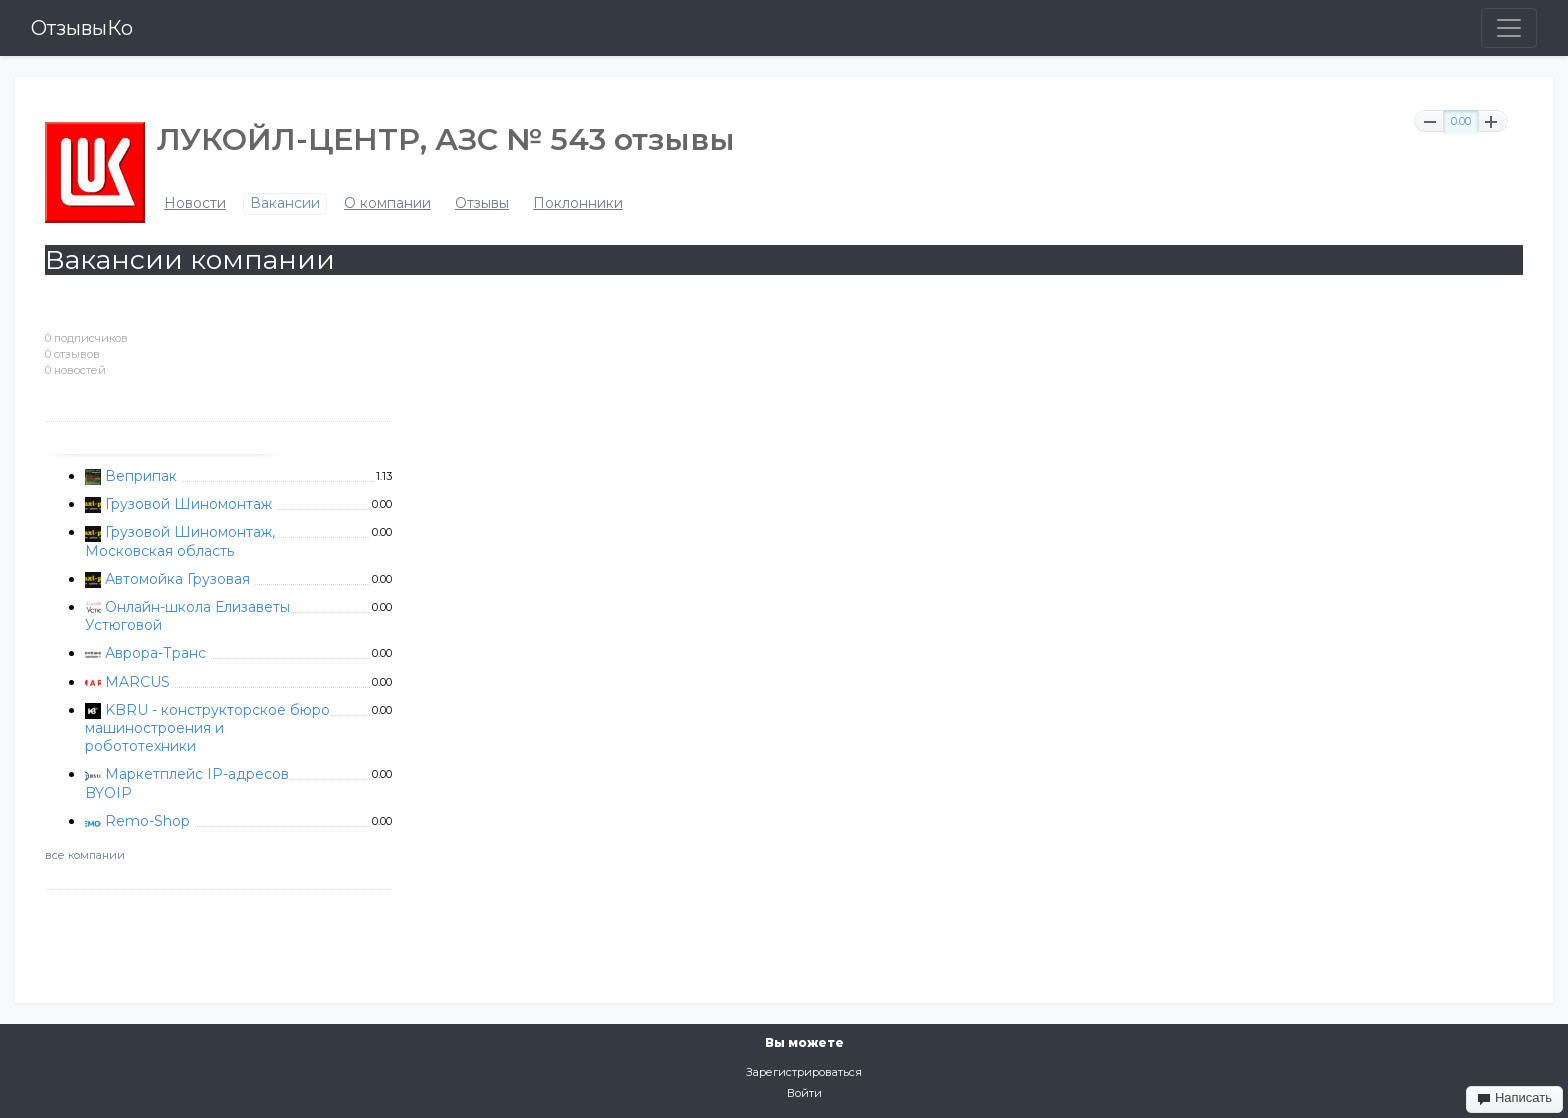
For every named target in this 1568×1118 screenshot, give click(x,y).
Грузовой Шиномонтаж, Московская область (180, 541)
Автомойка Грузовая (177, 579)
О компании (387, 203)
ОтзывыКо (82, 28)
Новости (195, 203)
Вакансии (285, 203)
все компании (85, 855)
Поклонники (578, 203)
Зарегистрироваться (804, 1072)
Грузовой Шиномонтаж (188, 504)
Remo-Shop (147, 821)
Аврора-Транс (155, 653)
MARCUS (137, 682)
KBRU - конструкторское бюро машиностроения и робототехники (207, 728)
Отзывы (482, 203)
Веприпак (141, 476)
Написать (1514, 1098)
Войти (804, 1093)
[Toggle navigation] (1509, 28)
